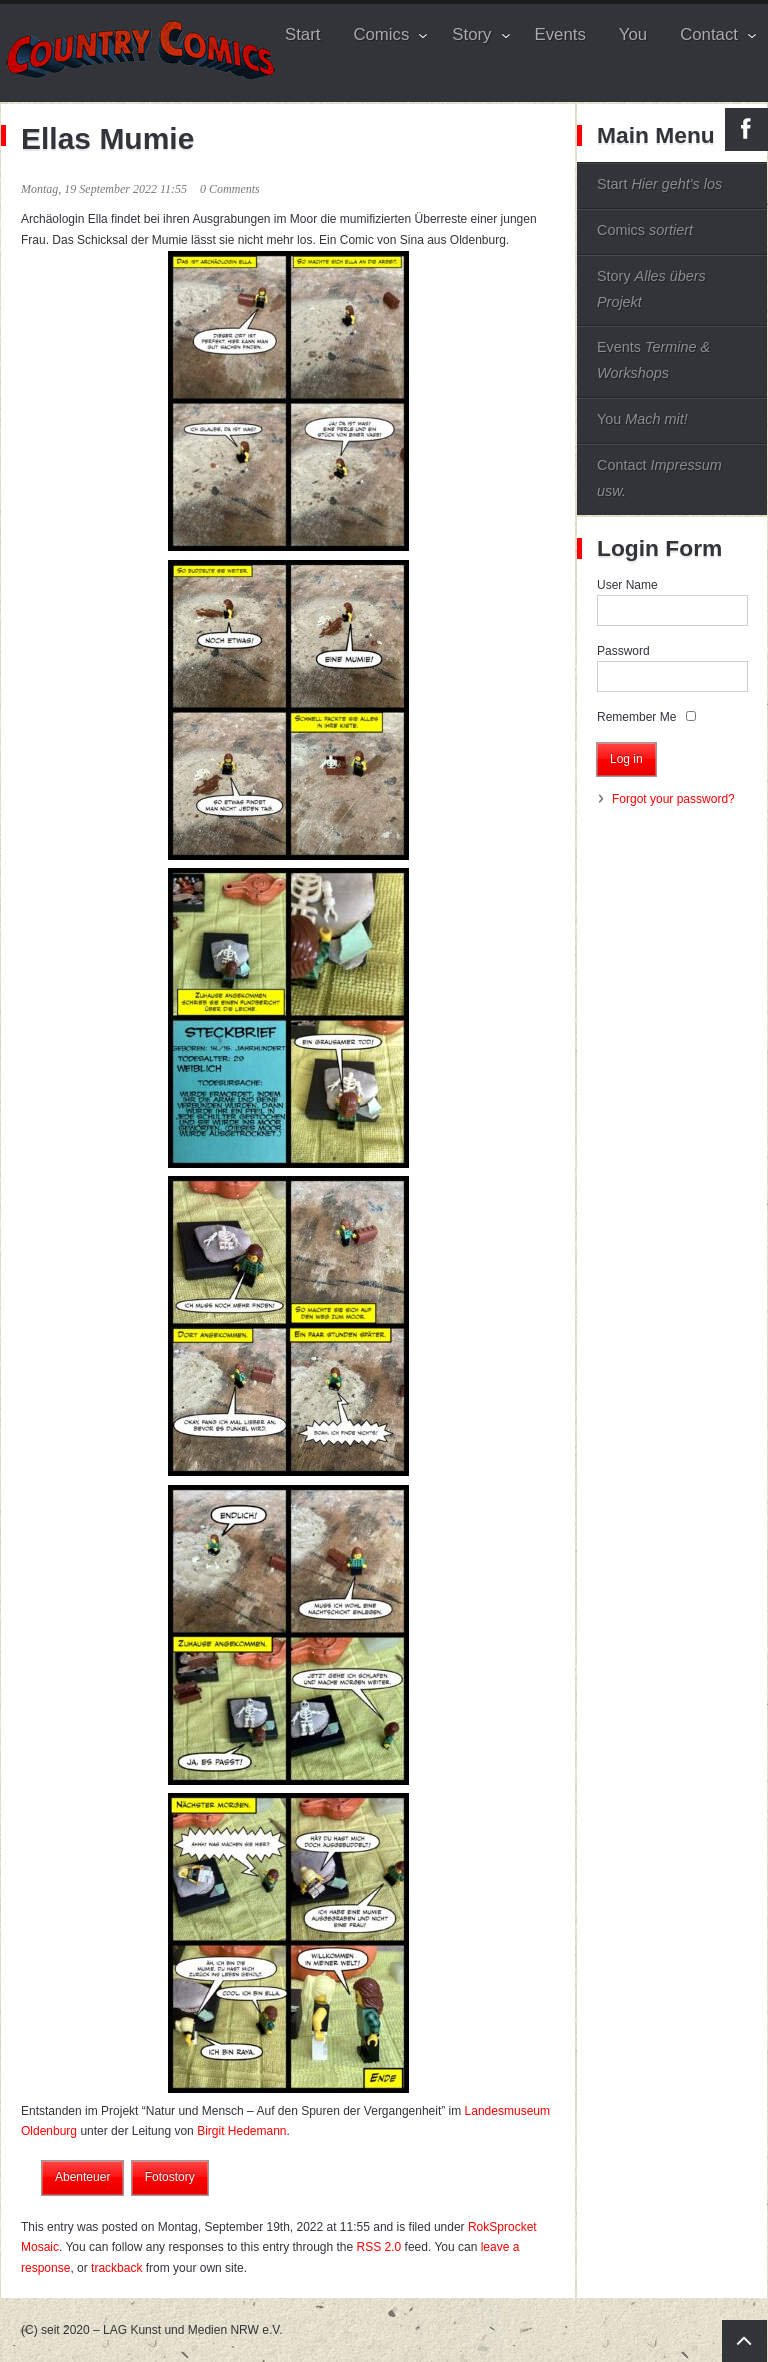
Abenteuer (82, 2177)
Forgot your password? (673, 799)
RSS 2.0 (379, 2247)
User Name (627, 585)
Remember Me (636, 717)
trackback (116, 2268)
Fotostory (170, 2177)
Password (623, 651)
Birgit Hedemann (241, 2131)
